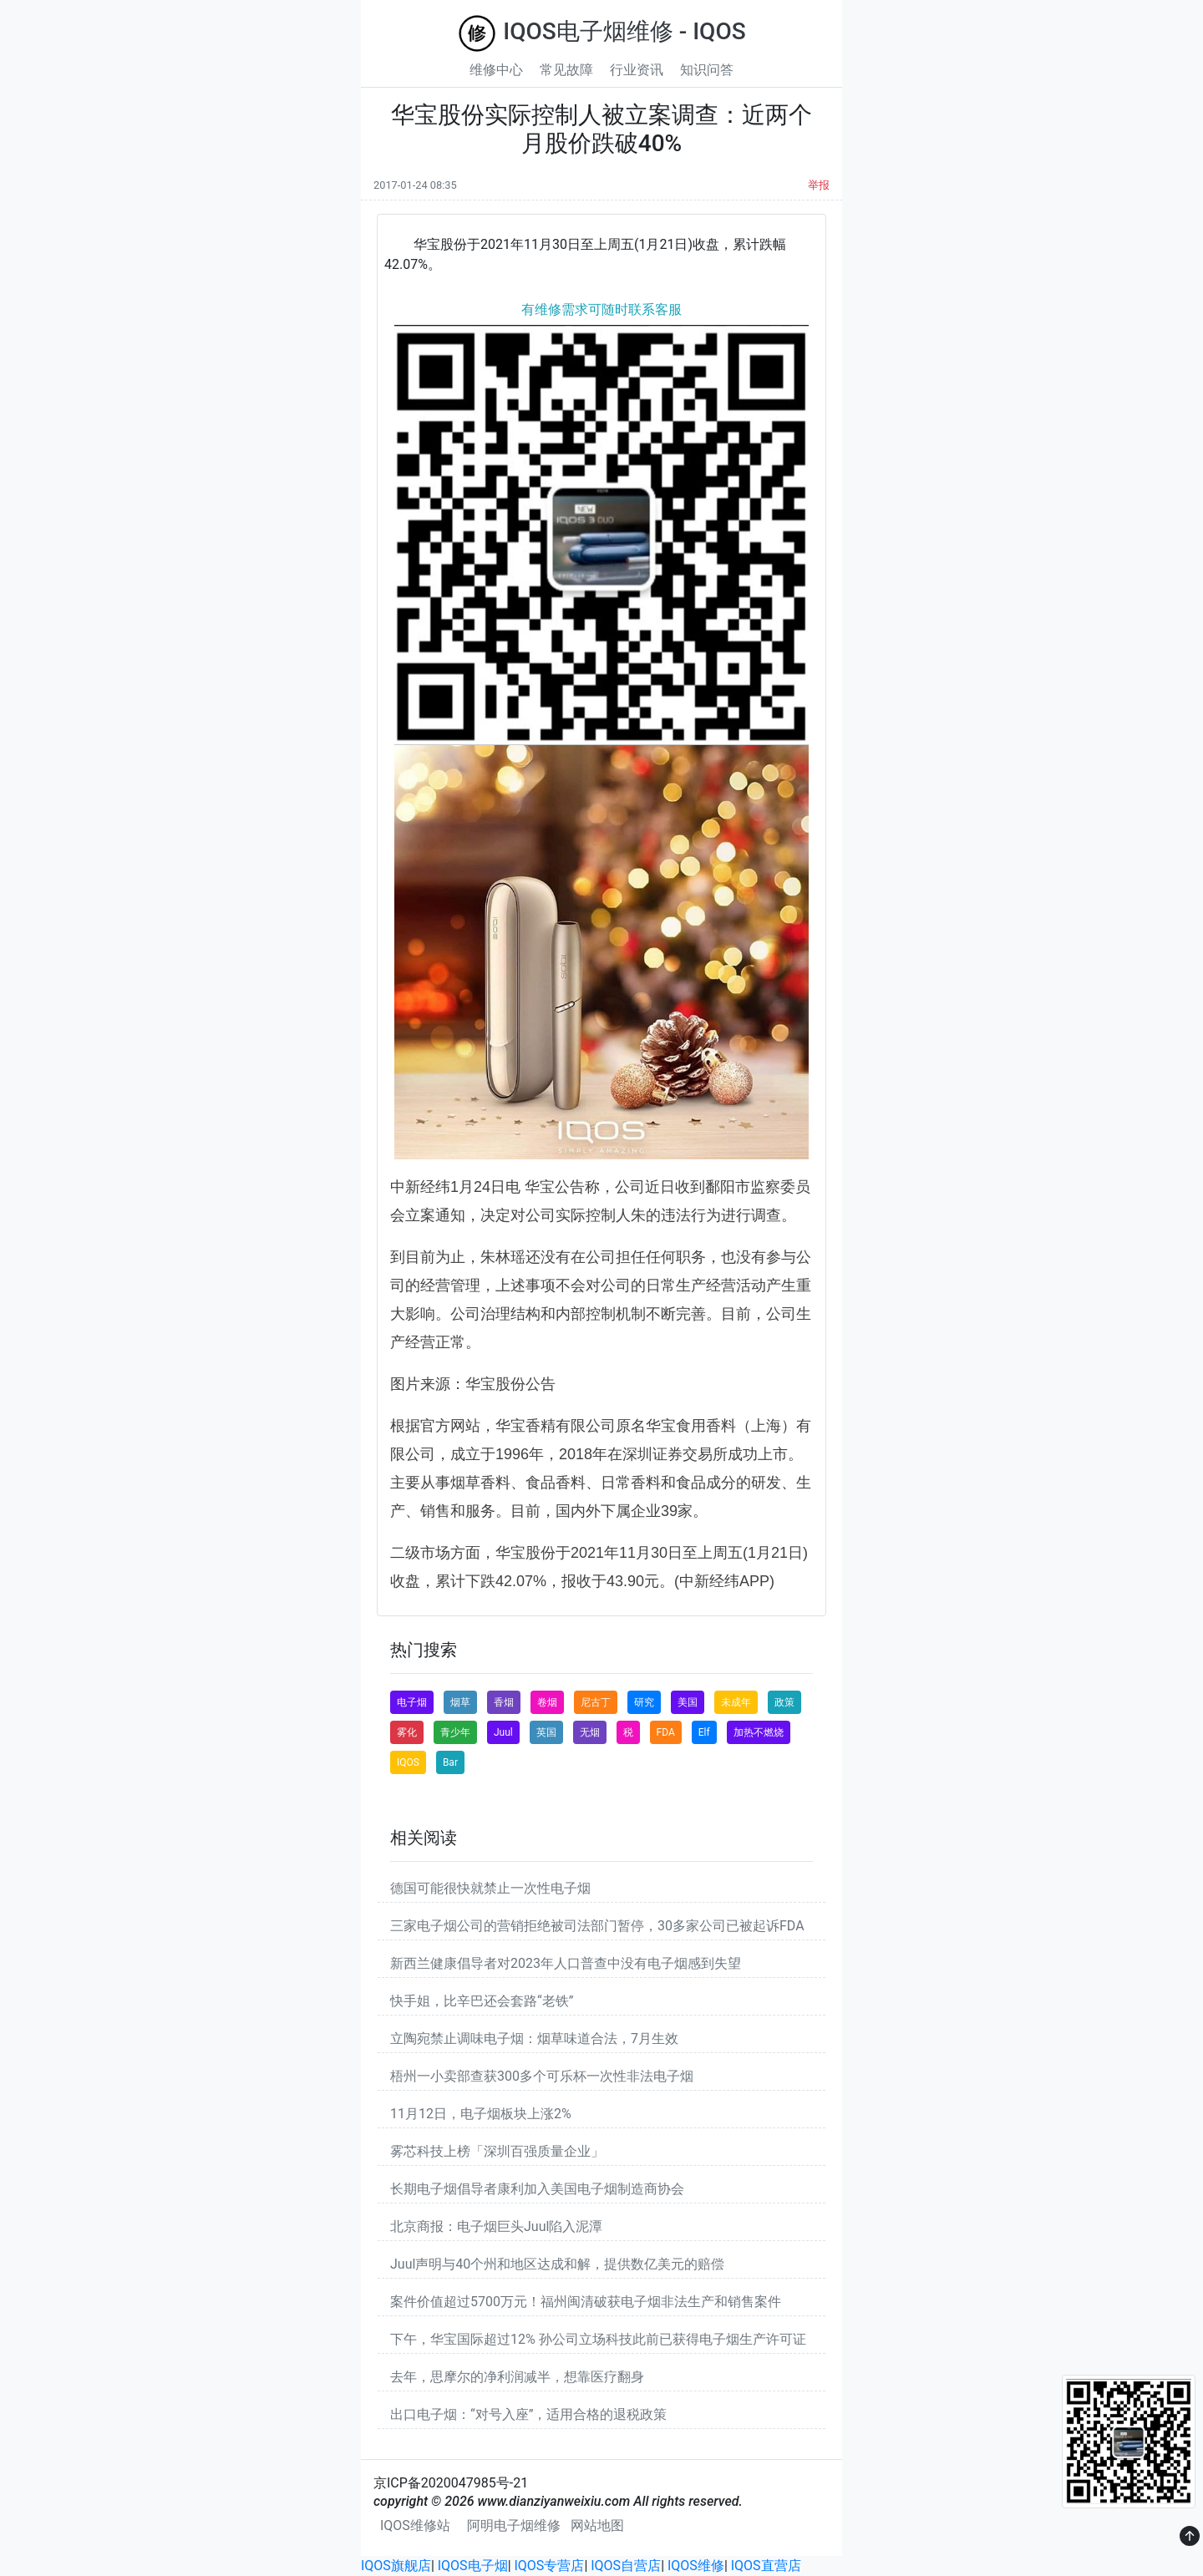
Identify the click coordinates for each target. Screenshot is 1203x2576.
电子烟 (412, 1702)
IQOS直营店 (766, 2565)
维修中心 (496, 70)
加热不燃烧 (758, 1732)
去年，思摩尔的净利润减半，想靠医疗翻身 (517, 2377)
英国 (546, 1732)
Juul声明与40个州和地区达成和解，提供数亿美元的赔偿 (557, 2264)
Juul (503, 1732)
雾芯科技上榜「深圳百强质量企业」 (497, 2151)
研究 (644, 1702)
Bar (450, 1762)
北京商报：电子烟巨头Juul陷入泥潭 (496, 2226)
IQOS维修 (695, 2565)
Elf (704, 1732)
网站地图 (597, 2525)
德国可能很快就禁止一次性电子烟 (490, 1888)
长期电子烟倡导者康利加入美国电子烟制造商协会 (537, 2189)
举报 (819, 185)
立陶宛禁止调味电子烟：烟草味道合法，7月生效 (534, 2038)
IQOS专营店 (550, 2565)
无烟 (590, 1732)
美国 (688, 1702)
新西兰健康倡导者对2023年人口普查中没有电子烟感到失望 (565, 1963)
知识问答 (706, 70)
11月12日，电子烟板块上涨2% (480, 2114)
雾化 (407, 1732)
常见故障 (566, 70)
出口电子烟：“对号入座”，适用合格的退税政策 (528, 2414)
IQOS (408, 1762)
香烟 (504, 1702)
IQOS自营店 (626, 2565)
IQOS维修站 (415, 2525)
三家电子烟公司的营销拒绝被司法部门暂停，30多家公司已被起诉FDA (597, 1926)
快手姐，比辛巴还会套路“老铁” (481, 2001)
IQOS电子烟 (473, 2565)
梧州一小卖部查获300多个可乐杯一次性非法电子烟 (541, 2076)
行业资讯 (636, 70)
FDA (666, 1732)
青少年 (455, 1732)
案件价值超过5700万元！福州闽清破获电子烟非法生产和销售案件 (585, 2302)
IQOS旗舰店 (396, 2565)
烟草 (460, 1702)
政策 (784, 1702)
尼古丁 (596, 1702)
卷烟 (547, 1702)
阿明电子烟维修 (514, 2525)
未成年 (736, 1702)
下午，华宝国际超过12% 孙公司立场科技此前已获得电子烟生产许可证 (598, 2339)
